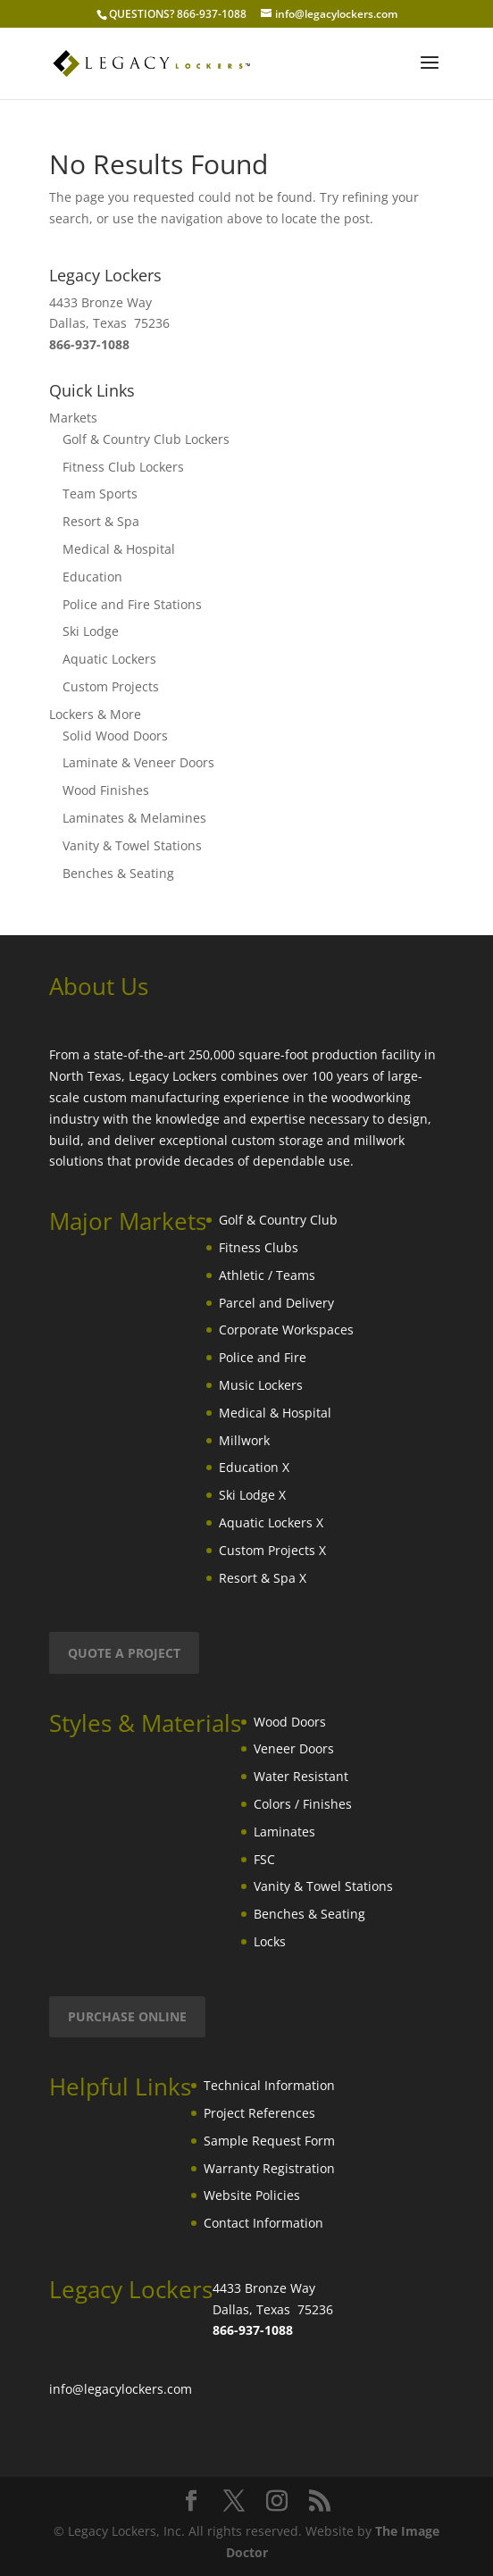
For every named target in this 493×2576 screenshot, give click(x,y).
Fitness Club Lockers (123, 466)
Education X (254, 1467)
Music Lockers (261, 1384)
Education (92, 576)
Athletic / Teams (267, 1275)
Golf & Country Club (278, 1219)
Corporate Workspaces (286, 1329)
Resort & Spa (101, 521)
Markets (73, 417)
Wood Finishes (106, 790)
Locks (270, 1941)
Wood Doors (290, 1721)
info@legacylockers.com (120, 2388)
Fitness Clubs (258, 1247)
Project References (259, 2112)
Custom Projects (111, 686)
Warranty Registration (269, 2168)
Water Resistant (301, 1776)
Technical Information (269, 2085)
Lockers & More (95, 714)
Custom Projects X (272, 1550)
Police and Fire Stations (132, 604)
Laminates (284, 1831)
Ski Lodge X (252, 1494)
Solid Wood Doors (115, 735)
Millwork (244, 1440)
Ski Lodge (91, 631)
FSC (264, 1859)
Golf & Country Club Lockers (146, 439)
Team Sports (100, 493)
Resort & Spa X (262, 1577)
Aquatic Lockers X (271, 1522)
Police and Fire (262, 1357)
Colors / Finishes (303, 1803)
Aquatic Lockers (109, 658)
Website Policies (252, 2195)
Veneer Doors (294, 1748)
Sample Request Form (269, 2140)
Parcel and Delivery (276, 1302)
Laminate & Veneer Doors (138, 762)
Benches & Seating (118, 873)
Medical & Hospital (119, 548)
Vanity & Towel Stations (132, 845)
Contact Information (263, 2222)
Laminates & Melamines (134, 817)
